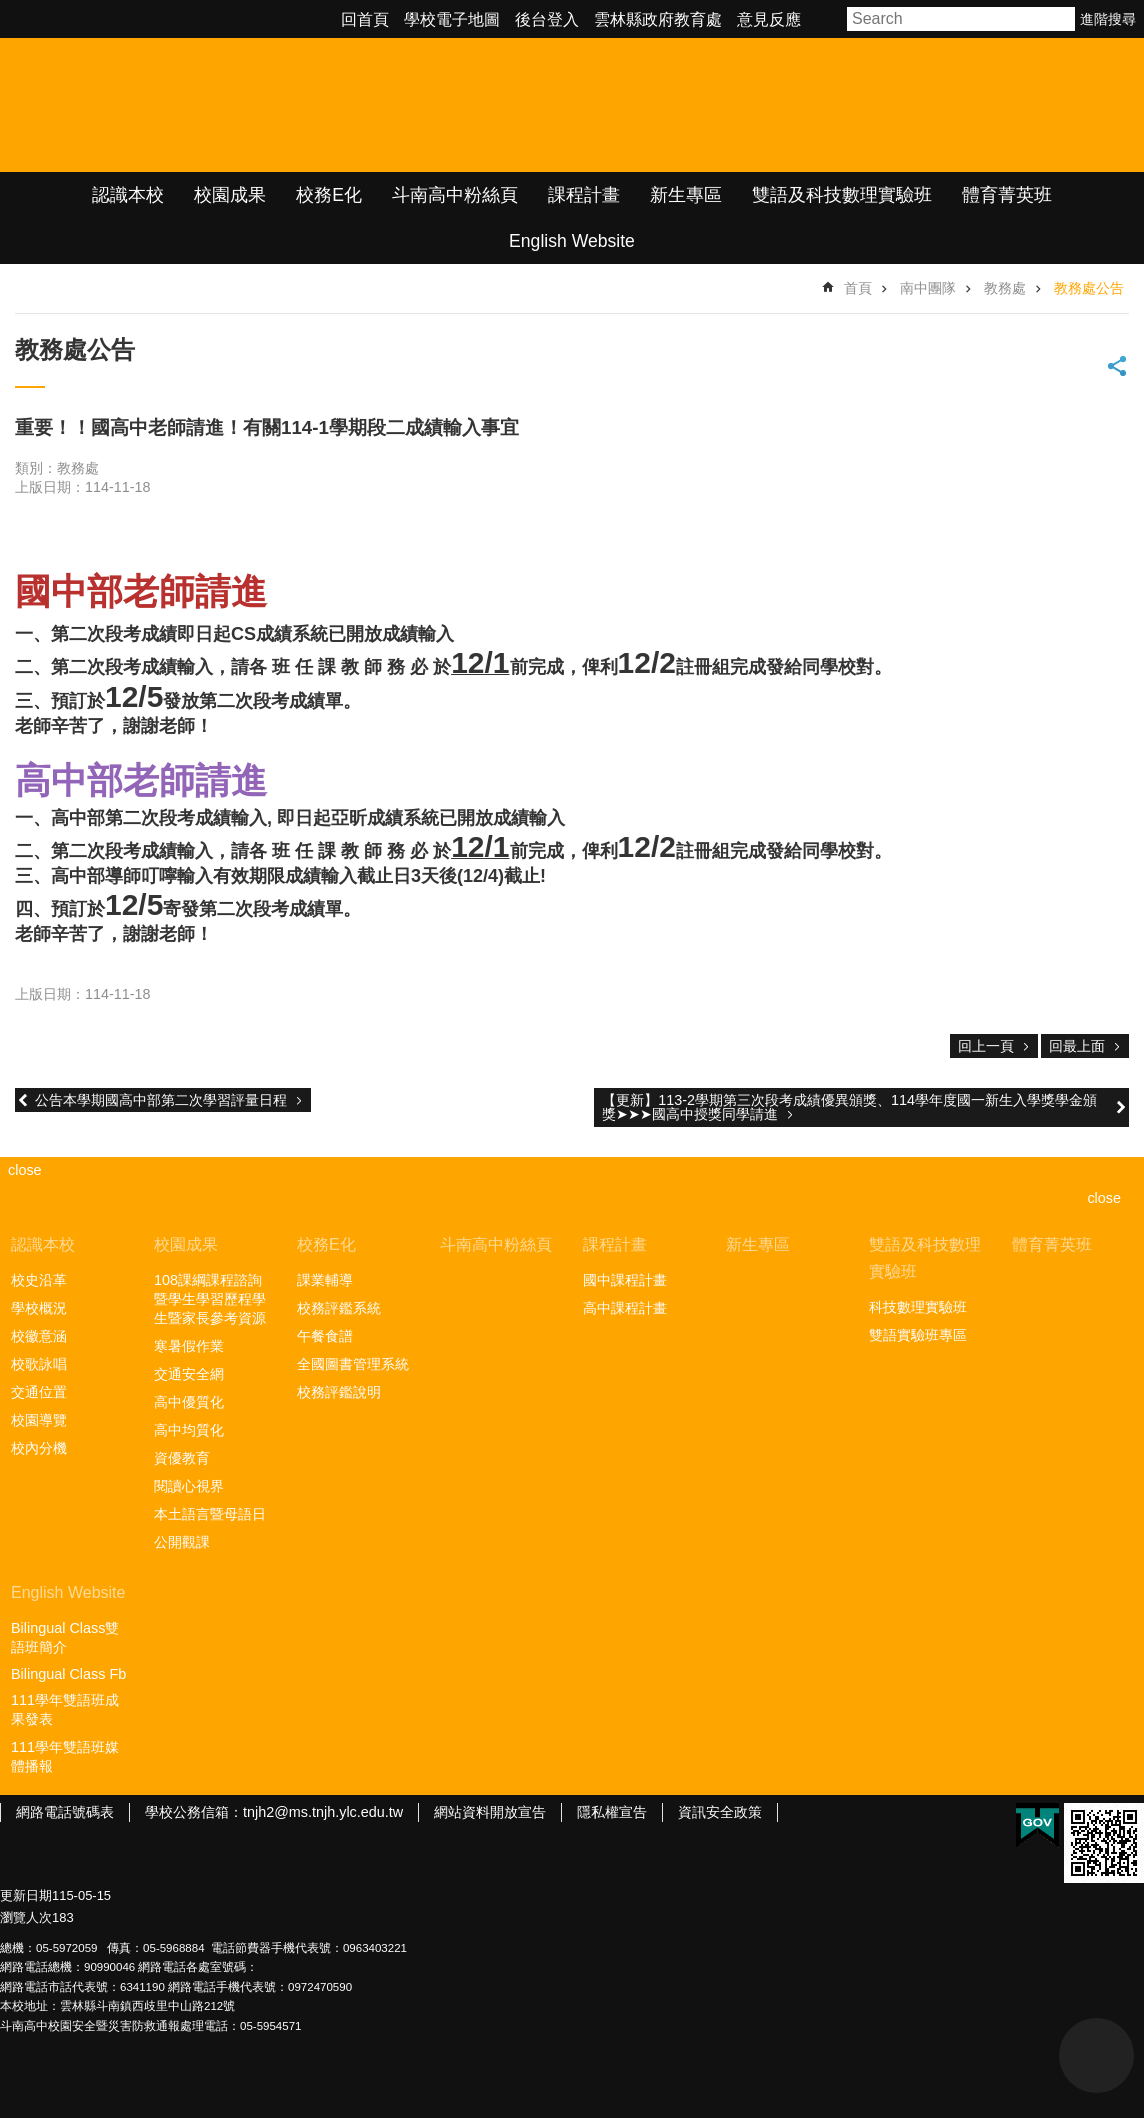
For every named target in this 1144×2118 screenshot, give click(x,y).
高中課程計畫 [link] (625, 1308)
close (1104, 1198)
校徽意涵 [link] (39, 1336)
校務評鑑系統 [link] (339, 1308)
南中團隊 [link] (928, 288)
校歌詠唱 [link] (39, 1364)
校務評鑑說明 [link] (339, 1392)
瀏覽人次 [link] (26, 1917)
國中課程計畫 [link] (625, 1280)
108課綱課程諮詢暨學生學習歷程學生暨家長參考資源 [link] (210, 1299)
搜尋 (1061, 19)
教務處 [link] (1005, 288)
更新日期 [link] (26, 1895)
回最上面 (1077, 1046)
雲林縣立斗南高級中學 (210, 105)
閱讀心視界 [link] (189, 1486)
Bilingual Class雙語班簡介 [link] (65, 1637)
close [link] (25, 1170)
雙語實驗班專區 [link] (918, 1335)
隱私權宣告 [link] (612, 1812)
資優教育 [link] (182, 1458)
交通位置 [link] (39, 1392)
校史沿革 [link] (39, 1280)
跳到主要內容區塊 (10, 10)
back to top (1096, 2055)
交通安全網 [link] (189, 1374)
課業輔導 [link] (325, 1280)
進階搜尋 (1108, 19)
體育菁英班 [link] (1007, 195)
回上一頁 (986, 1046)
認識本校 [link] (128, 195)
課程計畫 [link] (584, 195)
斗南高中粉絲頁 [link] (455, 195)
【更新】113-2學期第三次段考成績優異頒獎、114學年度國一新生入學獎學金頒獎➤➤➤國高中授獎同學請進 (849, 1107)
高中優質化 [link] (189, 1402)
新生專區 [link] (686, 195)
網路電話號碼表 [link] (65, 1812)
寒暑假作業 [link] (189, 1346)
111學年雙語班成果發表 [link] (65, 1709)
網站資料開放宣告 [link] (490, 1812)
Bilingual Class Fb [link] (68, 1674)
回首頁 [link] (365, 19)
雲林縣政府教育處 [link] (658, 19)
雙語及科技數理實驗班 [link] (842, 195)
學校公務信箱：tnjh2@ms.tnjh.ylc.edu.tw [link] (274, 1812)
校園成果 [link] (230, 195)
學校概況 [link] (39, 1308)
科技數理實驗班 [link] (918, 1307)
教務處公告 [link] (1089, 288)
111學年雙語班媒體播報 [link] (65, 1756)
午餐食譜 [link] (325, 1336)
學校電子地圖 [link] (452, 19)
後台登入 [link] (547, 19)
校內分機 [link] (39, 1448)
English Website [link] (572, 241)
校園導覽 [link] (39, 1420)
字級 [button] (827, 19)
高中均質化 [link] (189, 1430)
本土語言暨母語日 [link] (210, 1514)
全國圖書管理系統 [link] (353, 1364)
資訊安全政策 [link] (720, 1812)
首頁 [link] (858, 288)
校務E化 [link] (329, 195)
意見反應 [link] (769, 19)
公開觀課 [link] (182, 1542)
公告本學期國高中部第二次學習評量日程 (161, 1100)
